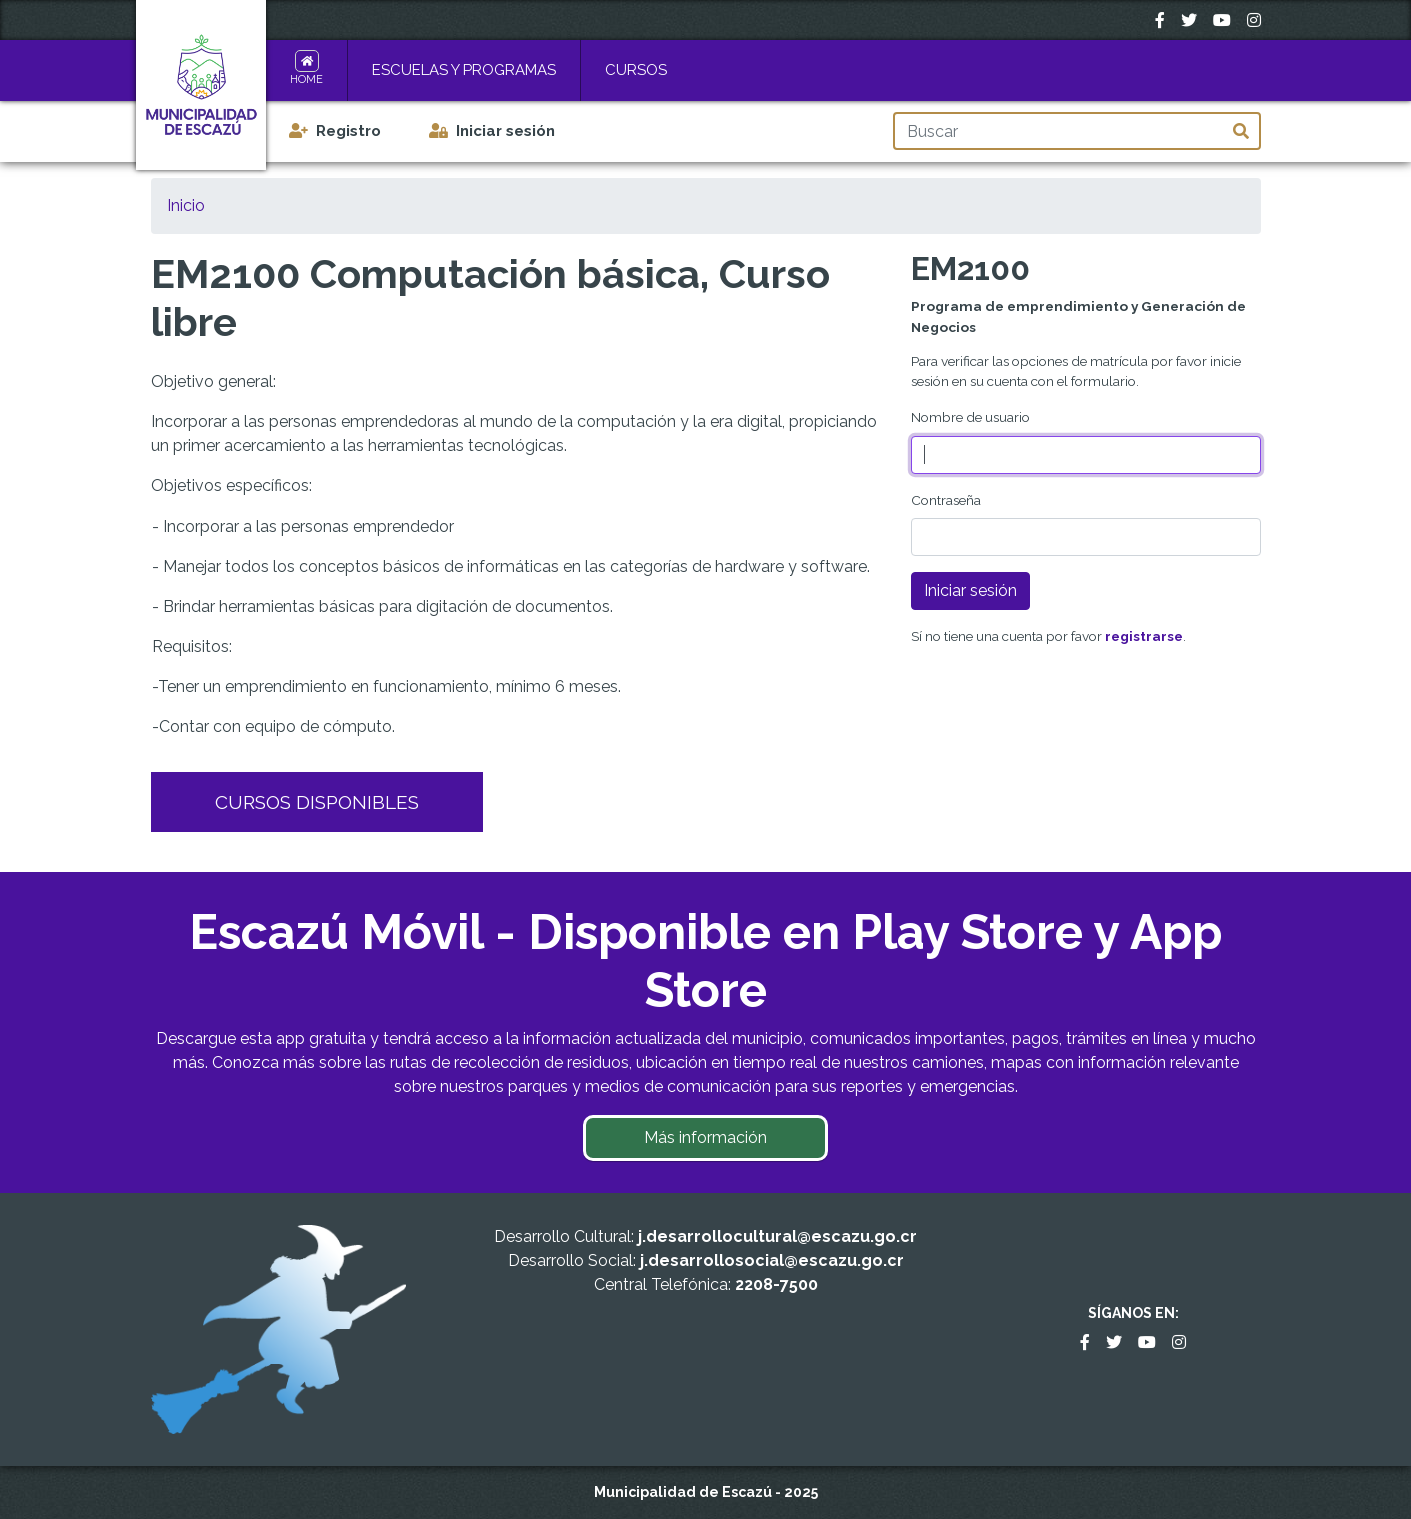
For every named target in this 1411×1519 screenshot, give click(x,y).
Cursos (636, 70)
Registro (348, 131)
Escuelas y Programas (464, 70)
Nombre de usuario (970, 417)
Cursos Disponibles (317, 802)
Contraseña (946, 500)
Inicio (186, 205)
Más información (705, 1137)
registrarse (1144, 636)
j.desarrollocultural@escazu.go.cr (777, 1236)
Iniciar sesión (505, 131)
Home (306, 79)
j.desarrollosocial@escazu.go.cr (772, 1260)
